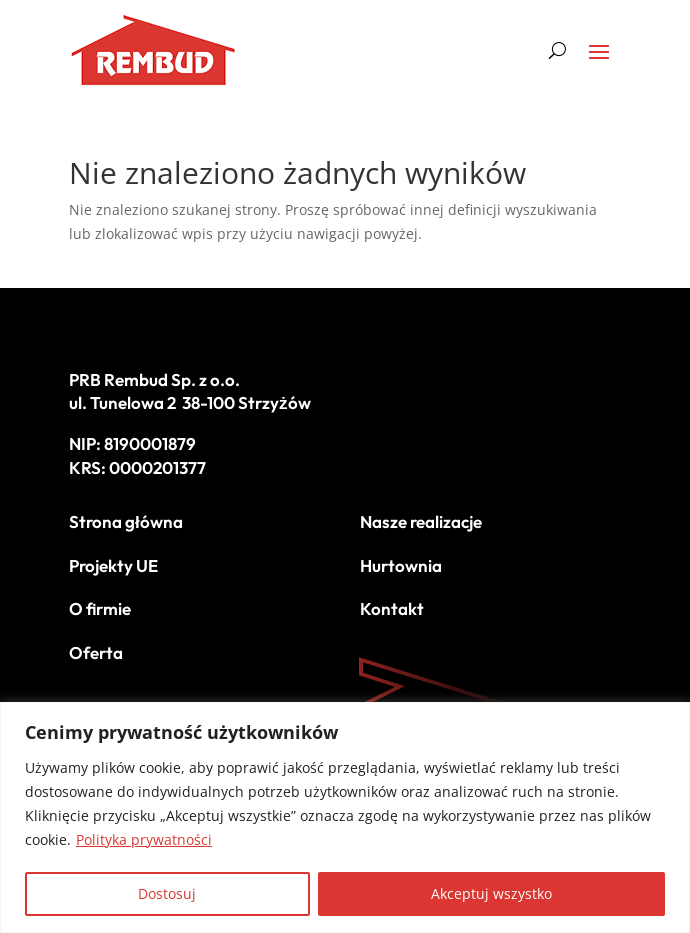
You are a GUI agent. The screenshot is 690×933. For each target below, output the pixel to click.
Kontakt (392, 608)
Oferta (96, 652)
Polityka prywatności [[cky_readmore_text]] (144, 839)
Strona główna (126, 521)
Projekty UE (113, 565)
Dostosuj (167, 893)
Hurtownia (401, 565)
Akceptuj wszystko (491, 893)
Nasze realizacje (421, 521)
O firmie (100, 608)
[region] (345, 817)
